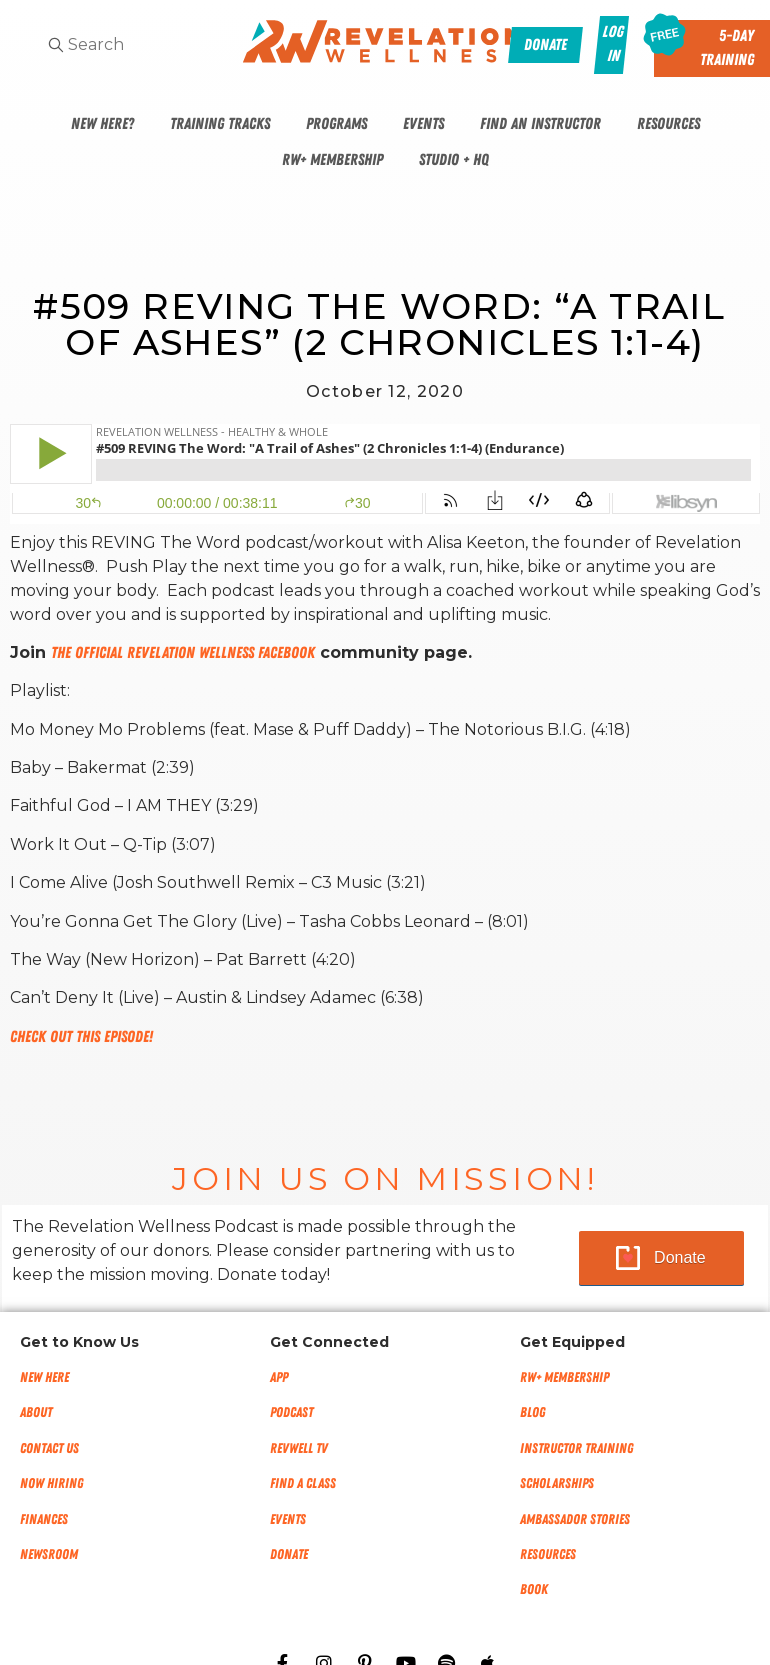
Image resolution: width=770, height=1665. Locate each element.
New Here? (102, 124)
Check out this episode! (81, 1037)
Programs (336, 124)
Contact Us (49, 1448)
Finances (44, 1519)
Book (534, 1589)
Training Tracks (220, 124)
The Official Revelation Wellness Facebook (183, 653)
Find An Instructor (540, 124)
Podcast (291, 1412)
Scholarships (557, 1483)
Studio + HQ (454, 160)
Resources (668, 124)
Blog (532, 1412)
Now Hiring (51, 1483)
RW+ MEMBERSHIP (564, 1377)
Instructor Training (576, 1448)
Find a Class (303, 1483)
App (279, 1377)
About (36, 1412)
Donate (680, 1257)
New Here (44, 1377)
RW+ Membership (332, 160)
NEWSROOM (49, 1554)
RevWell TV (299, 1448)
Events (423, 124)
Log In (612, 44)
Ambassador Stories (575, 1519)
